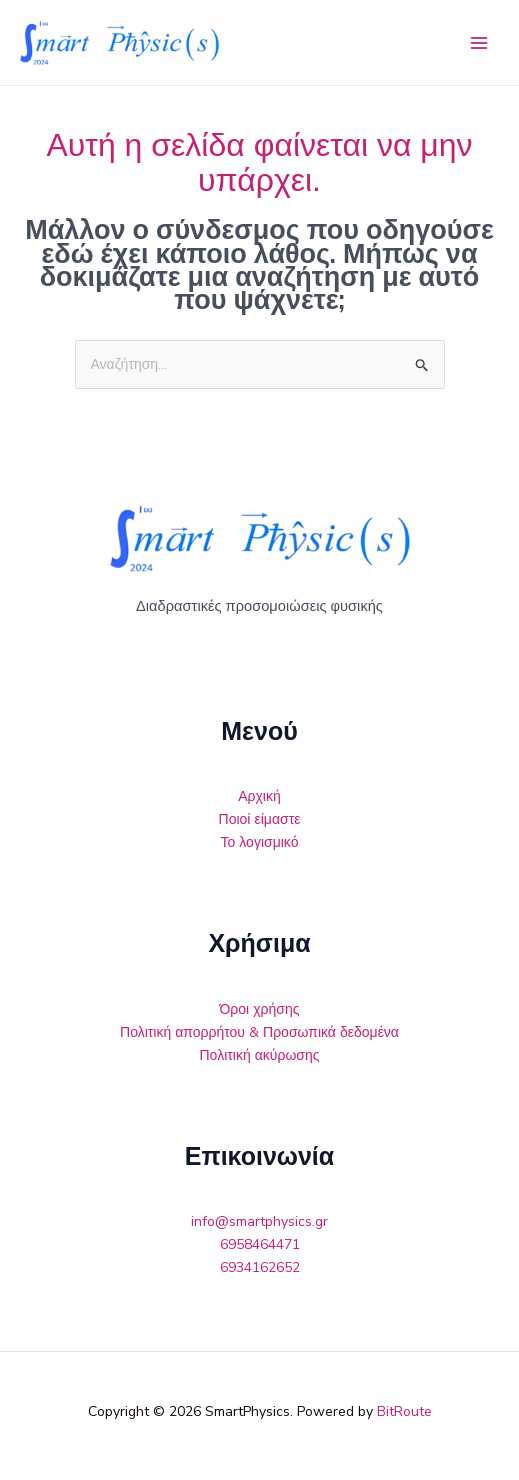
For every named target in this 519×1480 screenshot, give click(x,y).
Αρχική (259, 796)
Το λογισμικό (260, 842)
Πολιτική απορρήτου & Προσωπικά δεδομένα (259, 1032)
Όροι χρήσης (260, 1009)
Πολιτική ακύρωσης (260, 1055)
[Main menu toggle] (479, 43)
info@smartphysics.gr (259, 1221)
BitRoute (404, 1411)
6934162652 (260, 1267)
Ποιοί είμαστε (260, 819)
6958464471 (260, 1244)
